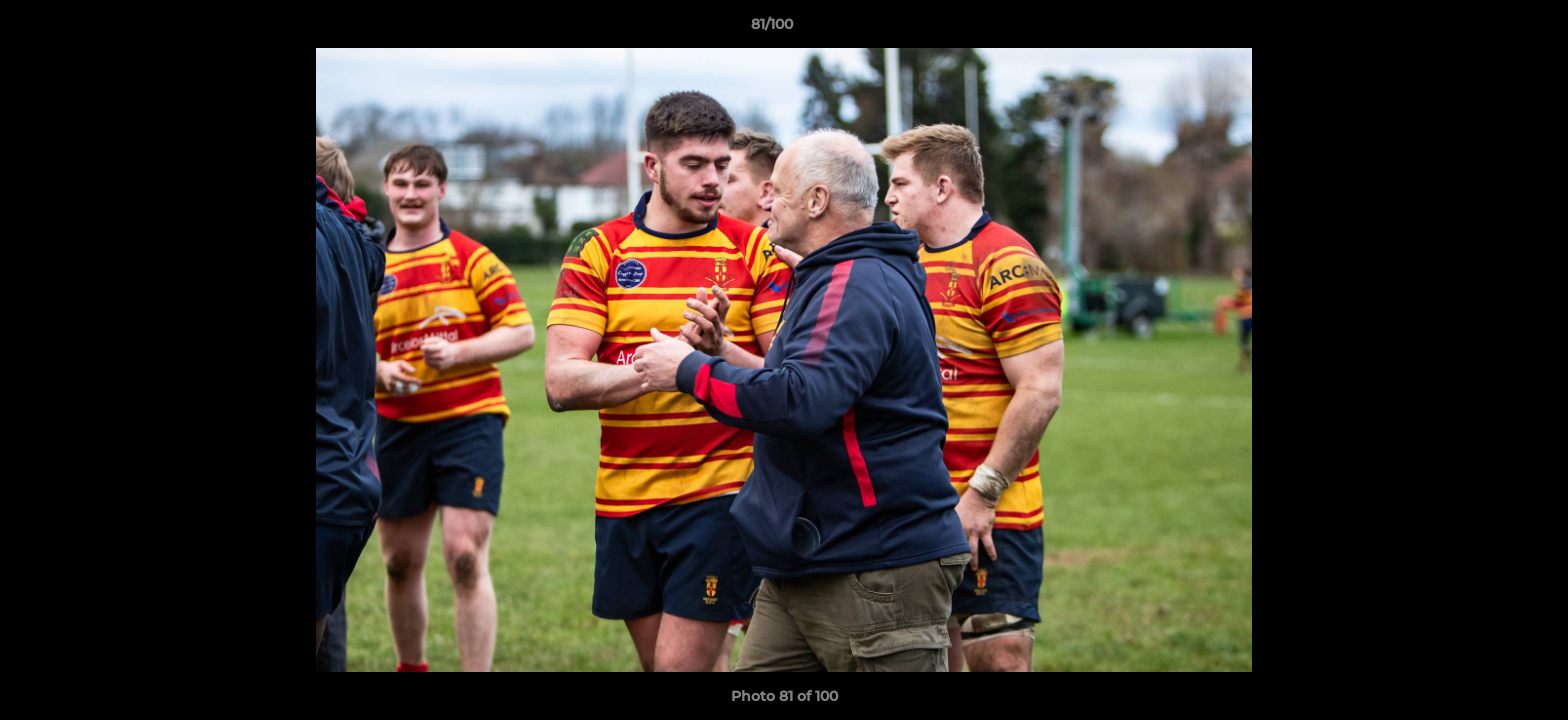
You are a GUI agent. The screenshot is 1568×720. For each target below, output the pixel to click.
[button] (1484, 29)
